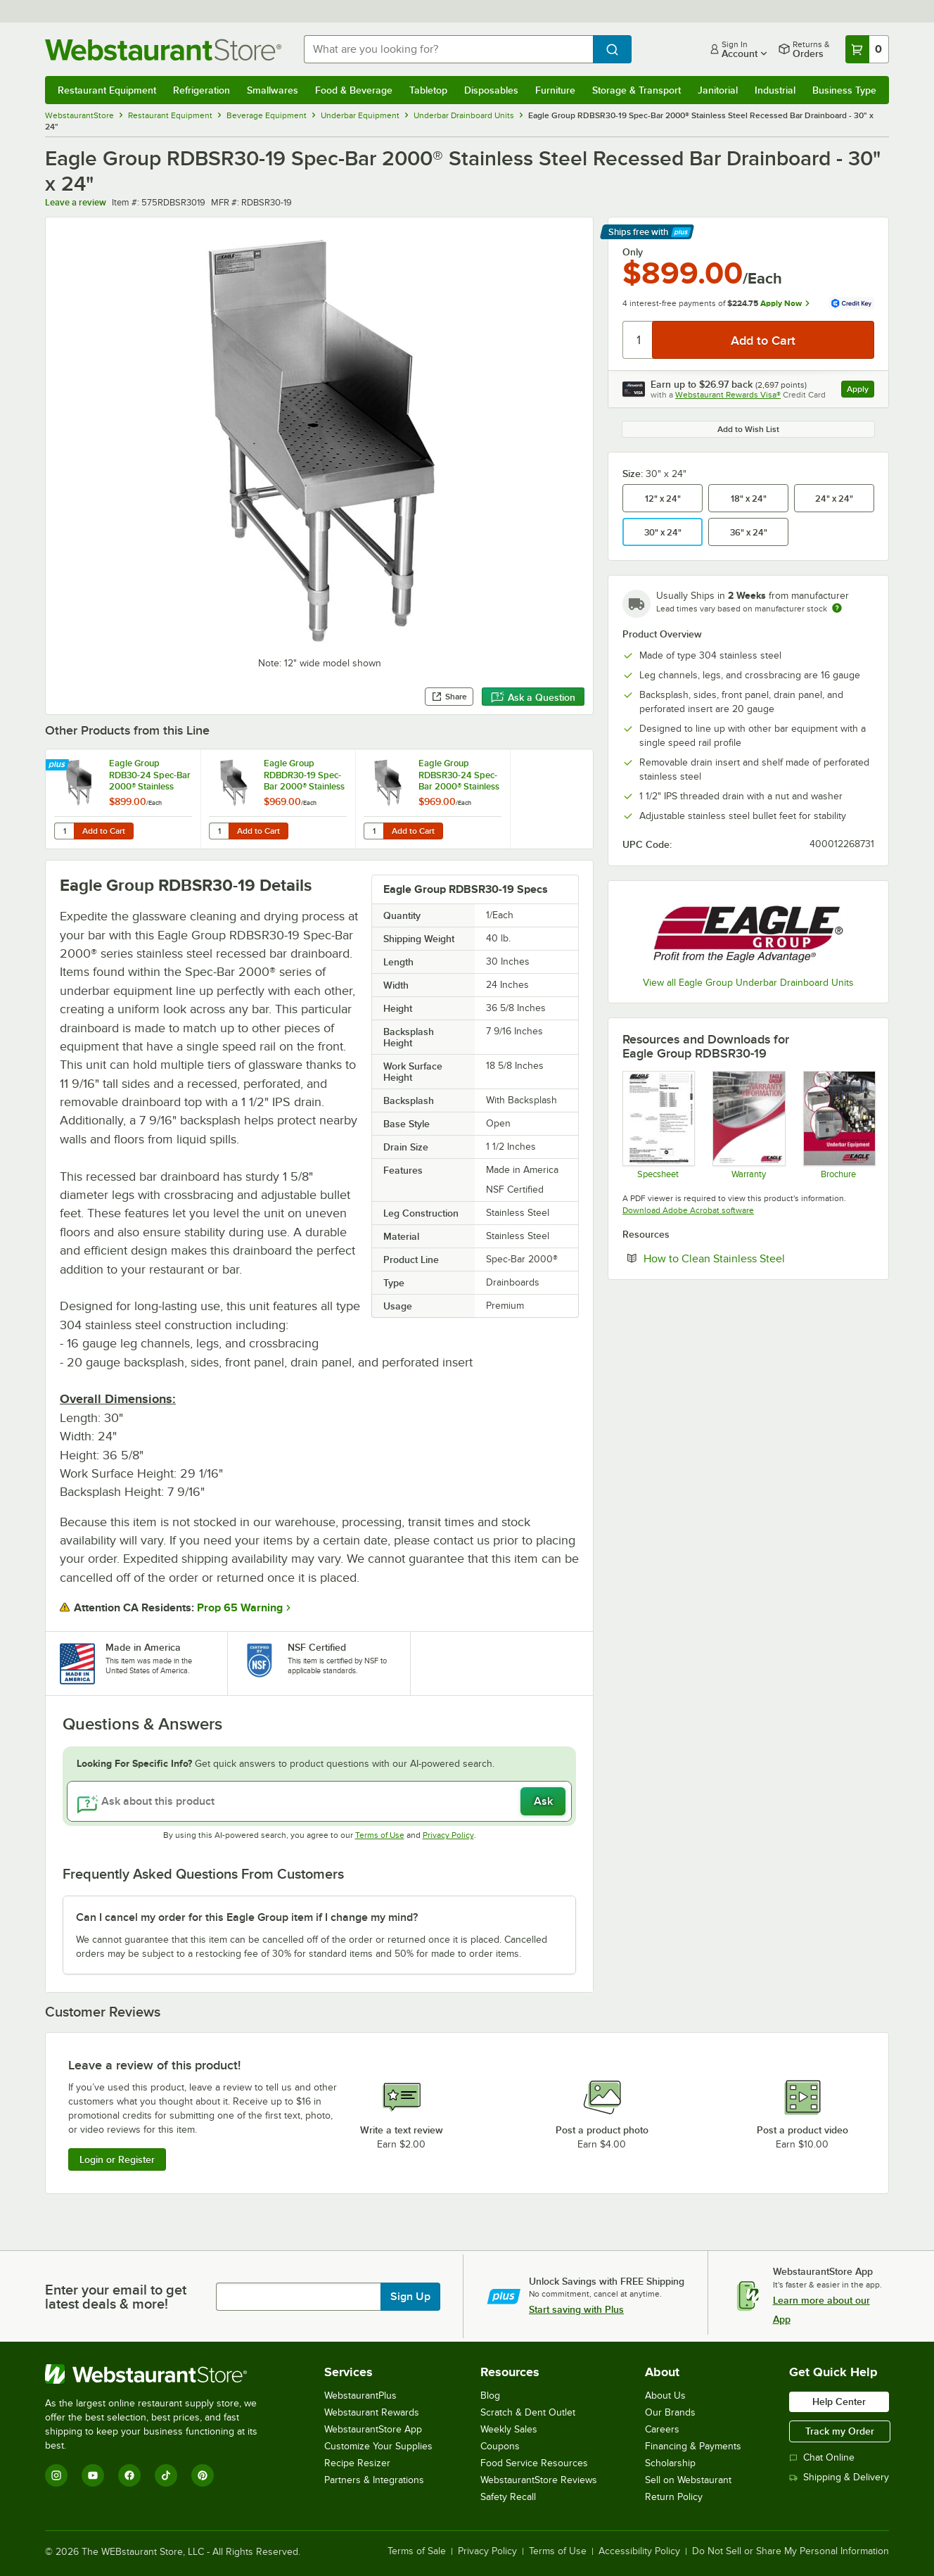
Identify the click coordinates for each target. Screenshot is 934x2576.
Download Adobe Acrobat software (688, 1210)
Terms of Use (379, 1835)
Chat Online (822, 2457)
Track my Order (839, 2431)
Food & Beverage (353, 90)
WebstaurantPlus (360, 2395)
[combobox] (448, 49)
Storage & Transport (636, 90)
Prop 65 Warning (240, 1607)
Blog (490, 2395)
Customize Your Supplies (378, 2446)
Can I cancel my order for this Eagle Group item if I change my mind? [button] (247, 1917)
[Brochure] (838, 1124)
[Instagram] (56, 2475)
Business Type (844, 90)
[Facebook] (129, 2475)
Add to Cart (103, 831)
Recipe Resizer (357, 2463)
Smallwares (272, 90)
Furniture (555, 90)
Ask (543, 1801)
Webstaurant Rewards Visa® (728, 395)
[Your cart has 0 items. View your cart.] (867, 49)
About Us (665, 2395)
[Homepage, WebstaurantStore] (163, 50)
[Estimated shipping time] (837, 608)
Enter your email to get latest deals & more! (115, 2297)
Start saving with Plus (576, 2309)
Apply (860, 391)
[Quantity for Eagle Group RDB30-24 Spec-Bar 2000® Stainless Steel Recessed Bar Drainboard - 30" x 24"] (64, 831)
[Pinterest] (202, 2475)
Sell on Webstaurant (688, 2480)
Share (449, 696)
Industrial (775, 90)
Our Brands (670, 2412)
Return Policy (674, 2497)
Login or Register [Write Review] (117, 2159)
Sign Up (410, 2296)
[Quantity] (638, 340)
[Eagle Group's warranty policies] (747, 1124)
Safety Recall (508, 2497)
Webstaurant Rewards (371, 2412)
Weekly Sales (508, 2429)
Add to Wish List (748, 429)
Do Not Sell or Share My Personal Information (790, 2551)
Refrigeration (201, 90)
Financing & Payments (693, 2446)
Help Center (839, 2401)
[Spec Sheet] (657, 1124)
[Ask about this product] (319, 1801)
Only (632, 252)
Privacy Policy (448, 1835)
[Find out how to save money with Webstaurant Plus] (59, 765)
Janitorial (718, 90)
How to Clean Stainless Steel (757, 1258)
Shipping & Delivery (839, 2477)
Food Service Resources (534, 2463)
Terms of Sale (417, 2551)
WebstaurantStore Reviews (538, 2480)
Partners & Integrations (374, 2480)
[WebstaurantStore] (160, 2374)
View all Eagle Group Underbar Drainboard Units (748, 982)
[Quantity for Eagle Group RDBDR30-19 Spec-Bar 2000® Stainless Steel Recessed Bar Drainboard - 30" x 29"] (219, 831)
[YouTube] (93, 2475)
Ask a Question (533, 697)
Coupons (500, 2446)
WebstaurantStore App (373, 2429)
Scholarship (670, 2463)
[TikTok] (166, 2475)
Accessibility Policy (639, 2551)
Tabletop (428, 90)
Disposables (491, 90)
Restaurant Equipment (107, 90)
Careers (662, 2429)
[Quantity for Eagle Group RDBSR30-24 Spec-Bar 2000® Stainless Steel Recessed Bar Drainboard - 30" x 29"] (373, 831)
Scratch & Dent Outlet (527, 2412)
